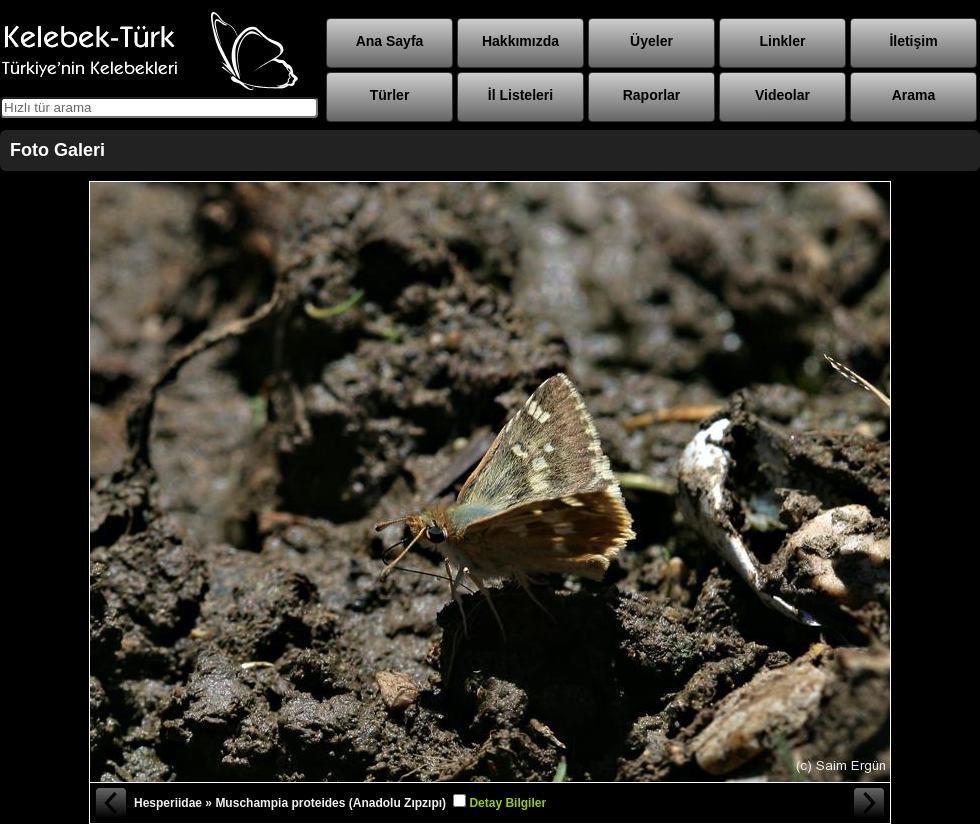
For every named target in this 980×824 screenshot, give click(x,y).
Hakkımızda (520, 41)
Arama (914, 95)
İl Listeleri (520, 95)
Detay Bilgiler (507, 803)
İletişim (913, 41)
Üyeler (651, 41)
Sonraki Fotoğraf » (870, 803)
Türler (390, 95)
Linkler (783, 41)
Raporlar (652, 95)
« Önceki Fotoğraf (110, 803)
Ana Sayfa (390, 41)
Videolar (782, 95)
